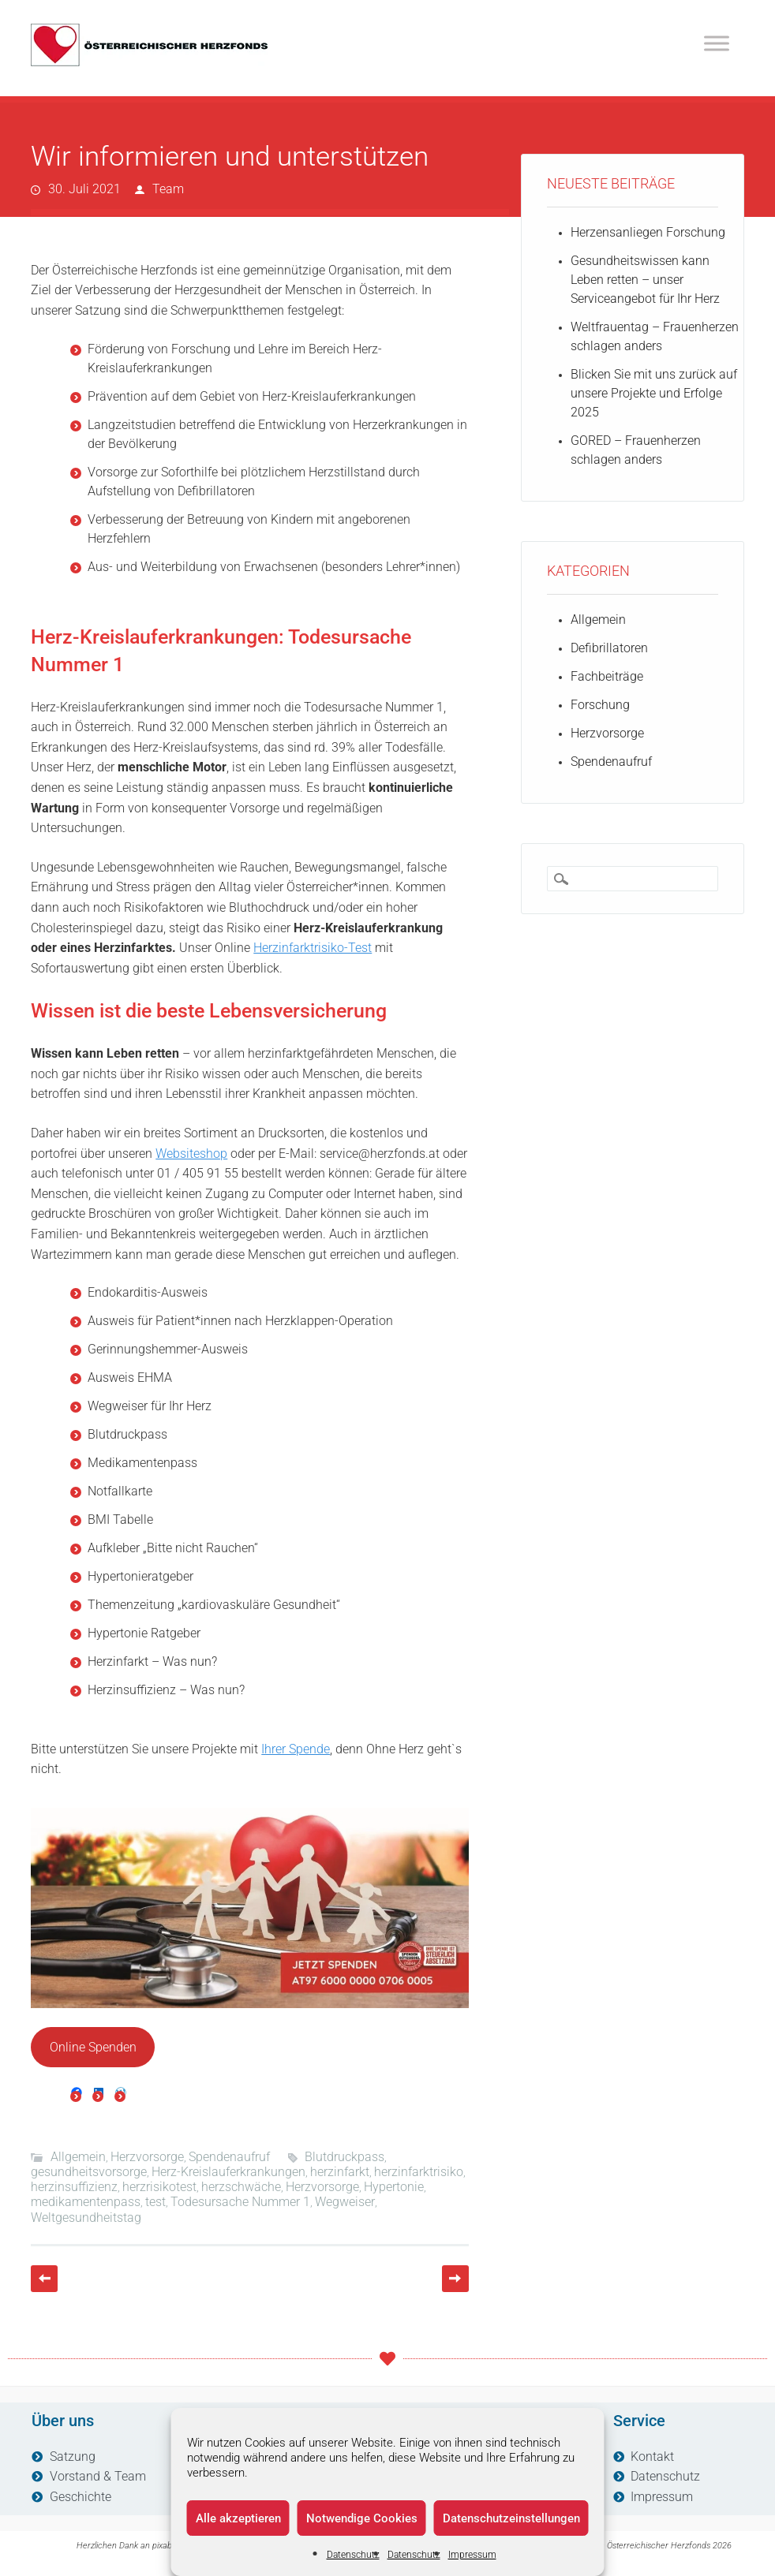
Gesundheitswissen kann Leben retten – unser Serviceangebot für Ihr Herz (645, 279)
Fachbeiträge (607, 676)
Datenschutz (353, 2554)
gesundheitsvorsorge (89, 2171)
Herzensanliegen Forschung (648, 232)
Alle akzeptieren (238, 2518)
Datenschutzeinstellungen (511, 2518)
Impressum (472, 2554)
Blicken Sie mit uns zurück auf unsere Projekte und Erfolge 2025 (654, 393)
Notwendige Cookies (361, 2518)
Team (168, 188)
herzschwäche (241, 2186)
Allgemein (78, 2156)
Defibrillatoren (609, 647)
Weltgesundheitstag (86, 2217)
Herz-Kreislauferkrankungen (228, 2171)
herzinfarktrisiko (418, 2171)
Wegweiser (345, 2201)
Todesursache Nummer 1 (240, 2201)
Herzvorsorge (147, 2156)
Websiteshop (191, 1153)
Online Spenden (93, 2047)
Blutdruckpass (344, 2156)
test (155, 2201)
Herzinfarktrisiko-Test (312, 947)
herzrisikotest (159, 2186)
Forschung (600, 704)
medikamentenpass (85, 2201)
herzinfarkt (339, 2171)
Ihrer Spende (295, 1749)
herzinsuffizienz (74, 2186)
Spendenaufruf (229, 2156)
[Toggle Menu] (716, 42)
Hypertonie (394, 2186)
